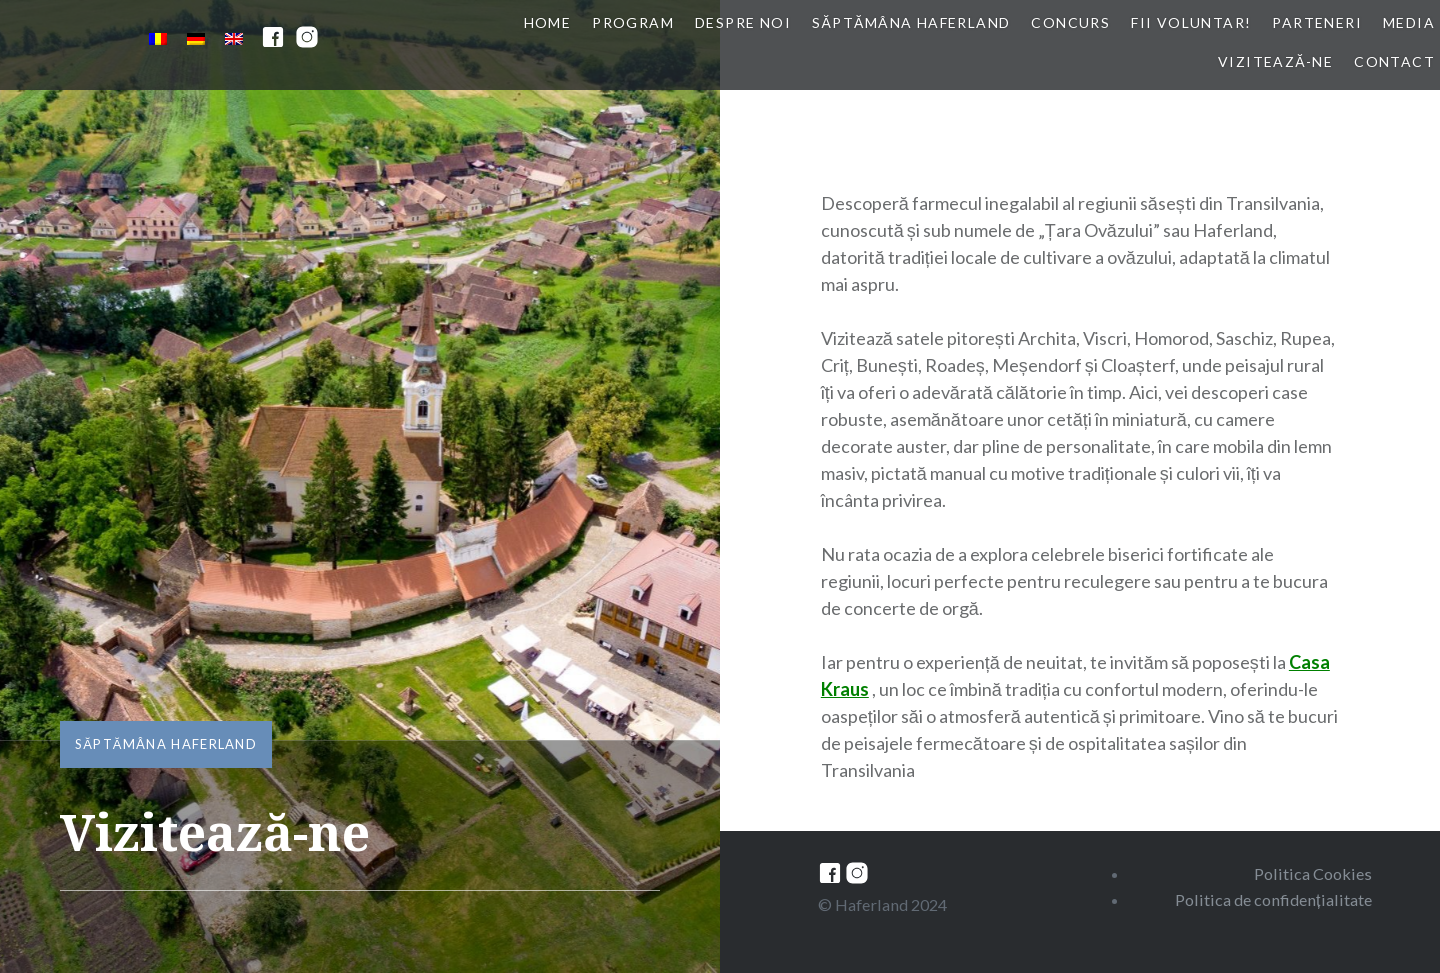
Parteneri (1317, 22)
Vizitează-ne (1275, 61)
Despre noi (743, 22)
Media (1409, 22)
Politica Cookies (1313, 873)
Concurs (1070, 22)
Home (548, 22)
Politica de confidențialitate (1273, 899)
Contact (1394, 61)
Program (633, 22)
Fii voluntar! (1191, 22)
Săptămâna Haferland (911, 22)
